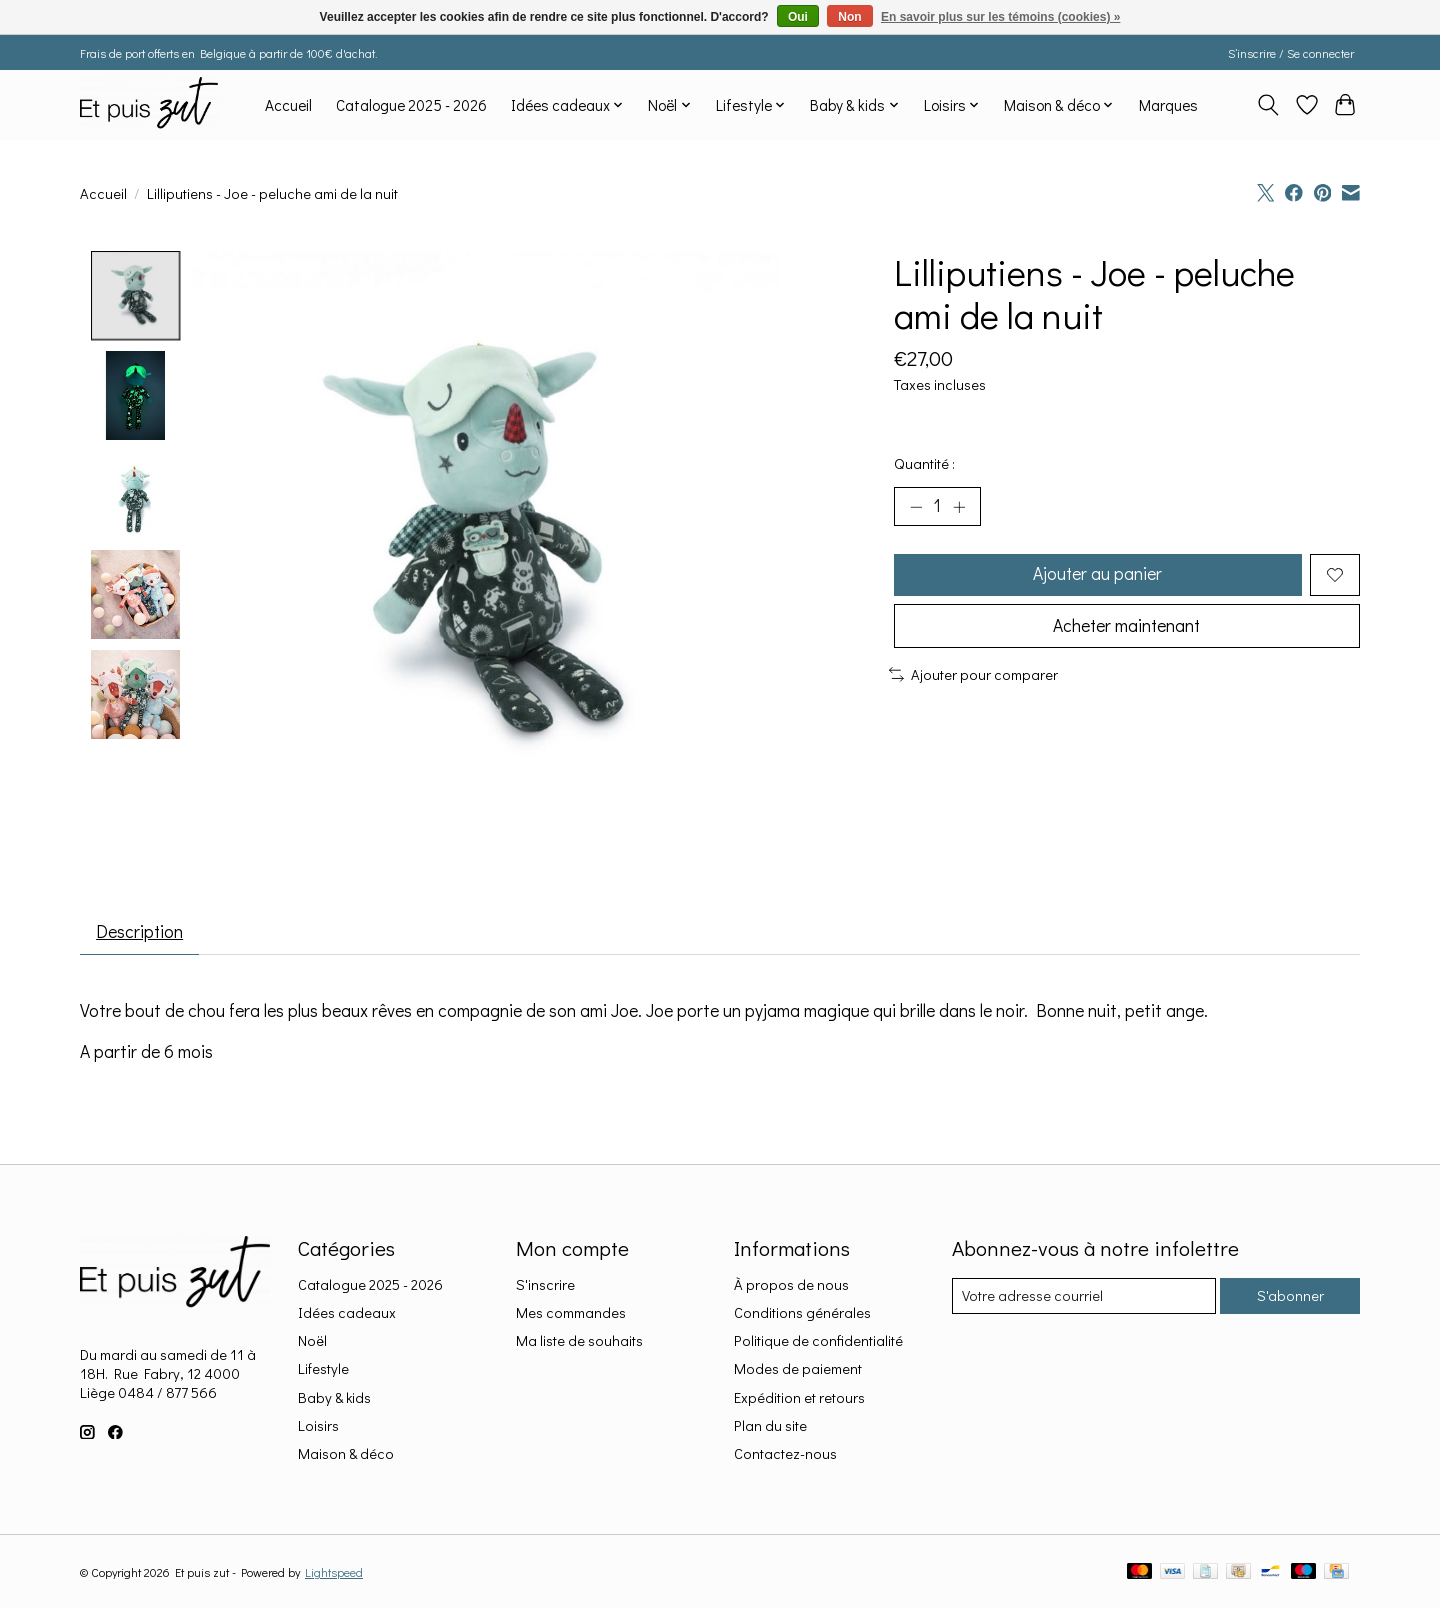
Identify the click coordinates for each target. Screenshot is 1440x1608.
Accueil (288, 105)
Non (849, 17)
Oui (798, 17)
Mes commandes (571, 1313)
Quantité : (924, 463)
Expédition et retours (799, 1397)
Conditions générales (802, 1313)
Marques (1168, 105)
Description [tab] (141, 932)
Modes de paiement (798, 1369)
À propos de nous (791, 1285)
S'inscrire (545, 1285)
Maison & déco (346, 1454)
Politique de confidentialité (818, 1341)
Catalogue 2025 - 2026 (411, 105)
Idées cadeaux (347, 1313)
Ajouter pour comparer (973, 676)
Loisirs (318, 1426)
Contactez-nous (785, 1454)
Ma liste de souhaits (579, 1341)
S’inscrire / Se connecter (1291, 53)
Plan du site (770, 1426)
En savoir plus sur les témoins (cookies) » (1000, 17)
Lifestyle (323, 1369)
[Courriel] (1083, 1297)
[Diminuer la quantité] (916, 507)
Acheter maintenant (1127, 628)
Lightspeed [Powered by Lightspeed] (334, 1573)
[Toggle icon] (1268, 105)
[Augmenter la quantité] (960, 507)
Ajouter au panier (1097, 575)
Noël (312, 1341)
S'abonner (1289, 1296)
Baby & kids (334, 1397)
